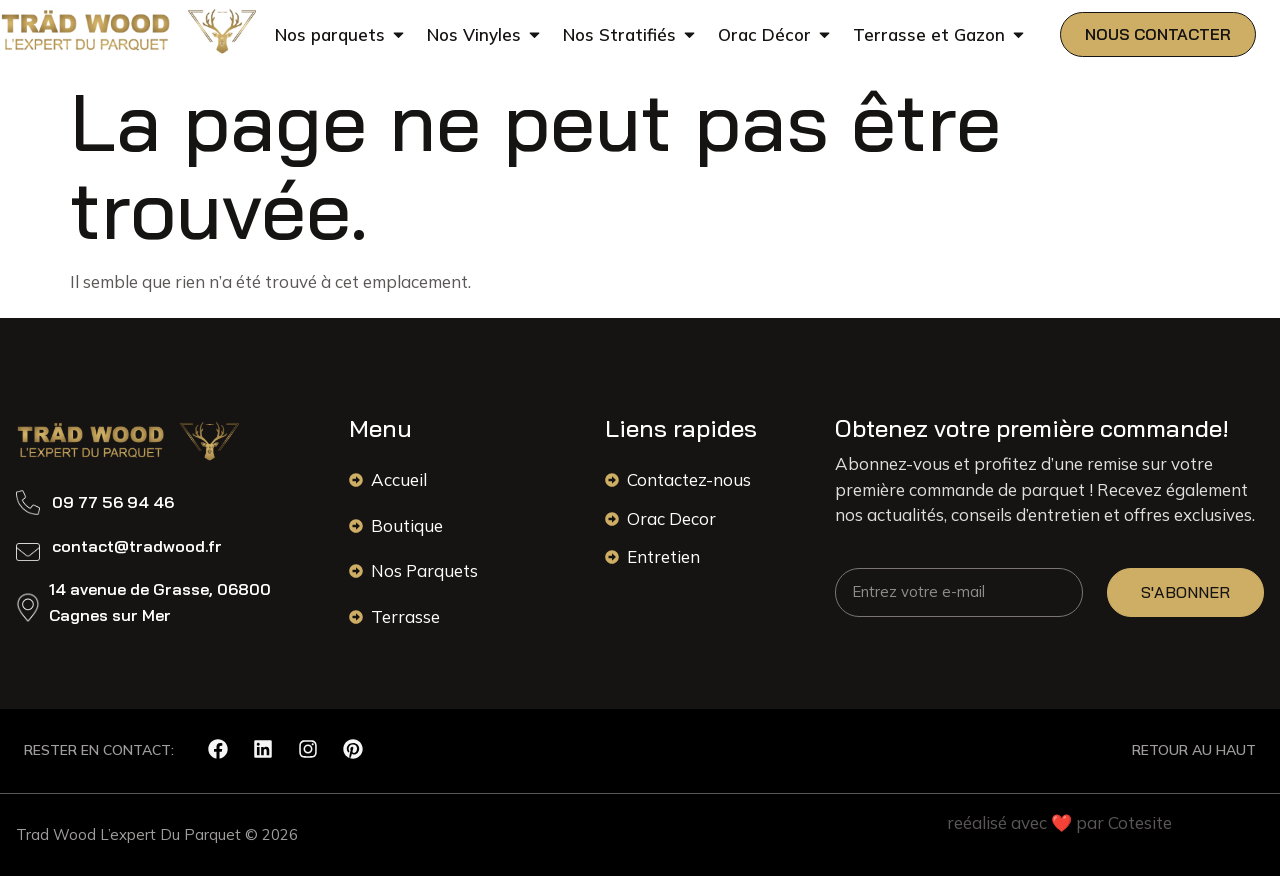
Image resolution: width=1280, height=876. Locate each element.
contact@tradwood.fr (137, 546)
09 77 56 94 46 (113, 502)
